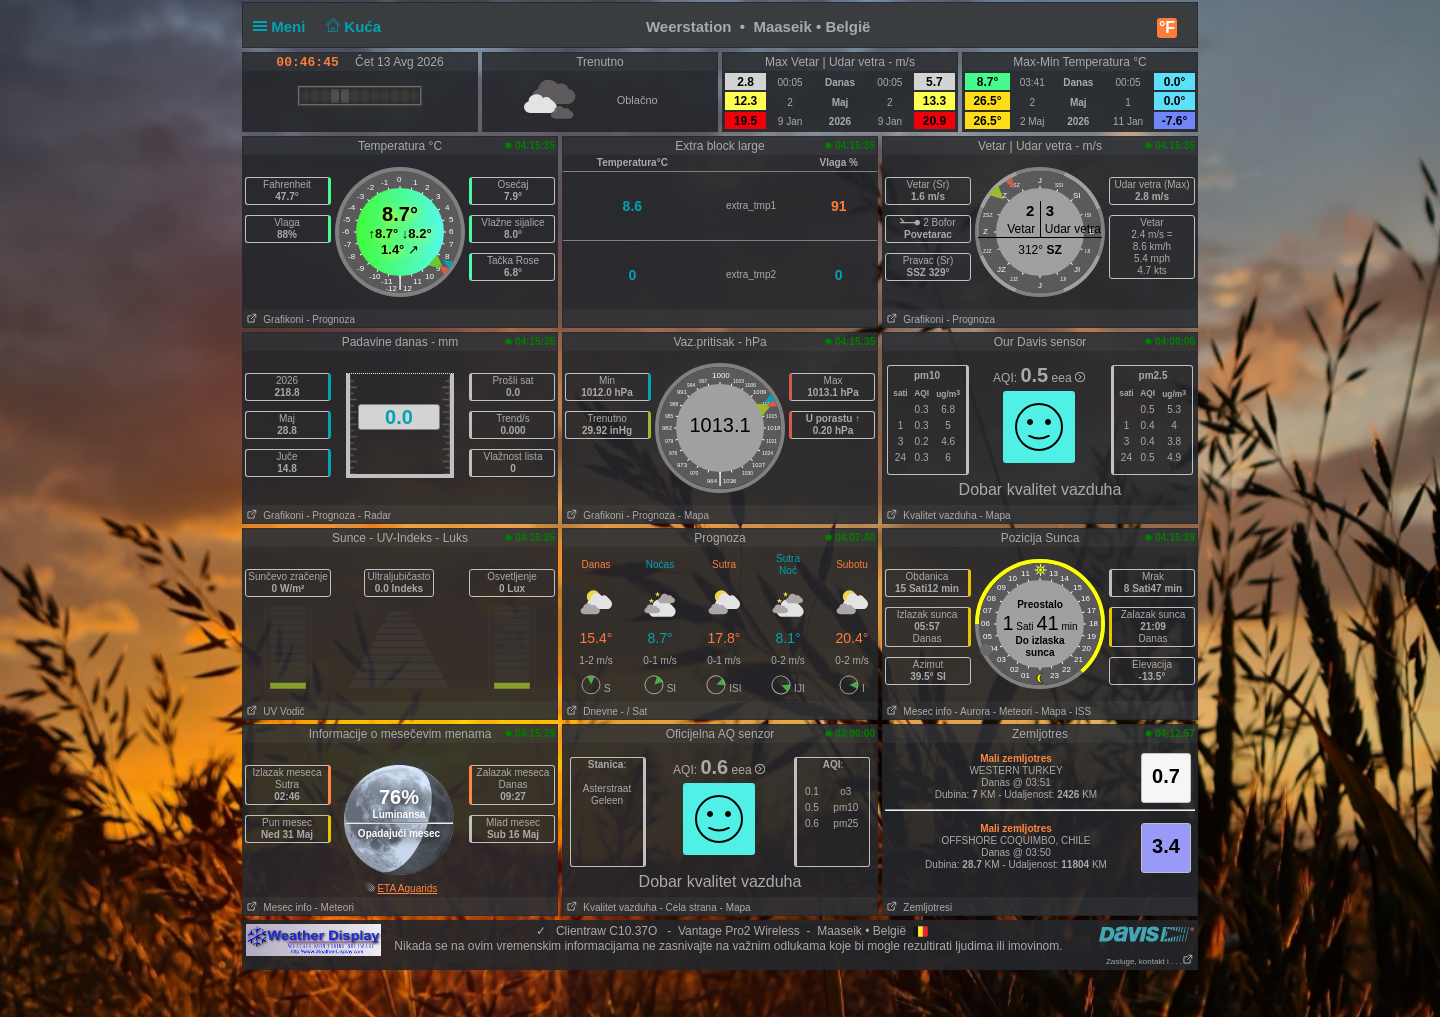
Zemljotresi (917, 907)
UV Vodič (273, 711)
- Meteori (1012, 711)
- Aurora (972, 711)
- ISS (1080, 711)
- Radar (374, 515)
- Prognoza (330, 319)
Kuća (352, 26)
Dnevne (590, 711)
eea (1068, 378)
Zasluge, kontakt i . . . (1150, 961)
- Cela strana (688, 907)
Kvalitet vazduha (930, 515)
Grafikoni (273, 319)
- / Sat (634, 711)
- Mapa (693, 515)
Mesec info (917, 711)
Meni (283, 26)
